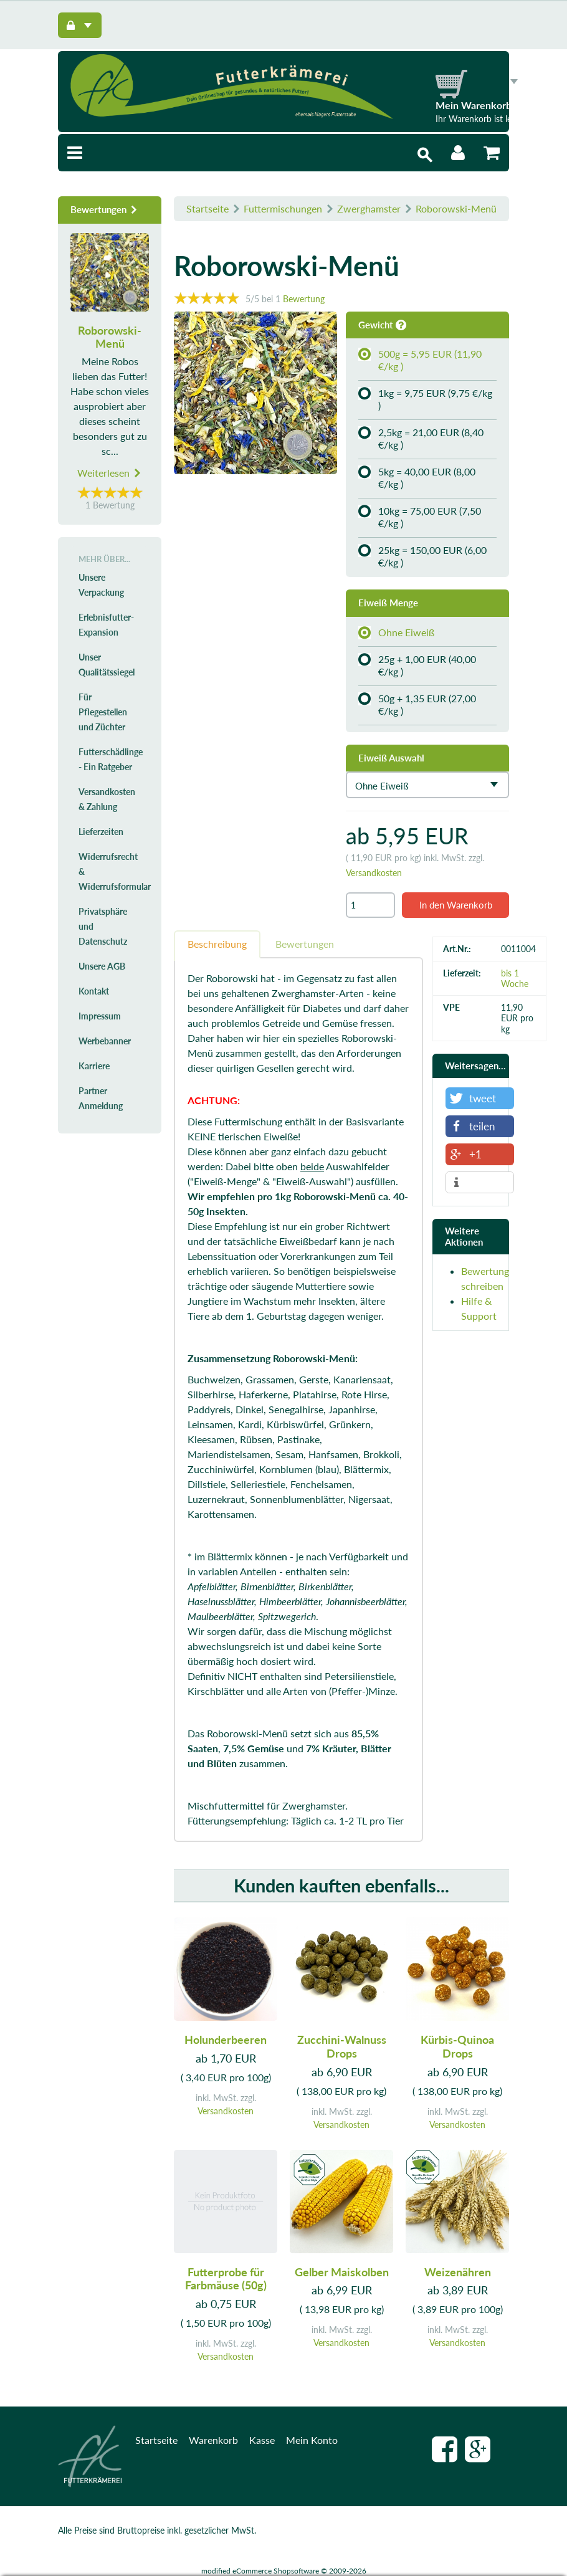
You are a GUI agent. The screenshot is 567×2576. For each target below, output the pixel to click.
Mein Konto (312, 2440)
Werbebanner (105, 1041)
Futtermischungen (283, 208)
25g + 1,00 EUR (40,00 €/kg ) (417, 665)
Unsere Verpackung (101, 585)
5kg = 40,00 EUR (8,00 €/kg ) (416, 477)
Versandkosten (374, 872)
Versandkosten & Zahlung (107, 799)
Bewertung (304, 298)
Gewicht (382, 324)
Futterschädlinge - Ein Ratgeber (111, 759)
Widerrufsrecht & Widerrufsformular (114, 871)
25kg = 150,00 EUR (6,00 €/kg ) (422, 556)
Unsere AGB (102, 966)
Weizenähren (457, 2271)
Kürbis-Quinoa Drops (457, 2046)
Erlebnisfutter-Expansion (106, 624)
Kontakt (94, 991)
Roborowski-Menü (456, 208)
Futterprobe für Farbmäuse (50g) (226, 2278)
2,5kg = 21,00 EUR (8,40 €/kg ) (421, 438)
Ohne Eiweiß (396, 632)
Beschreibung (217, 944)
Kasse (262, 2440)
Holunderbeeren (225, 2039)
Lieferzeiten (101, 831)
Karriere (94, 1066)
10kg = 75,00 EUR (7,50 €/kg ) (419, 517)
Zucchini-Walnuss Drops (341, 2046)
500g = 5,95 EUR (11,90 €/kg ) (420, 360)
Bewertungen (304, 944)
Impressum (100, 1016)
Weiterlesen (109, 473)
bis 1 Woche (514, 977)
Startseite (207, 208)
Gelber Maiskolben (342, 2271)
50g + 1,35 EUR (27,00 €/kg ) (417, 704)
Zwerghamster (369, 208)
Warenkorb (213, 2440)
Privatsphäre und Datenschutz (103, 926)
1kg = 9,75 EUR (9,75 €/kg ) (425, 399)
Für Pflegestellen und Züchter (103, 712)
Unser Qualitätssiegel (107, 664)
